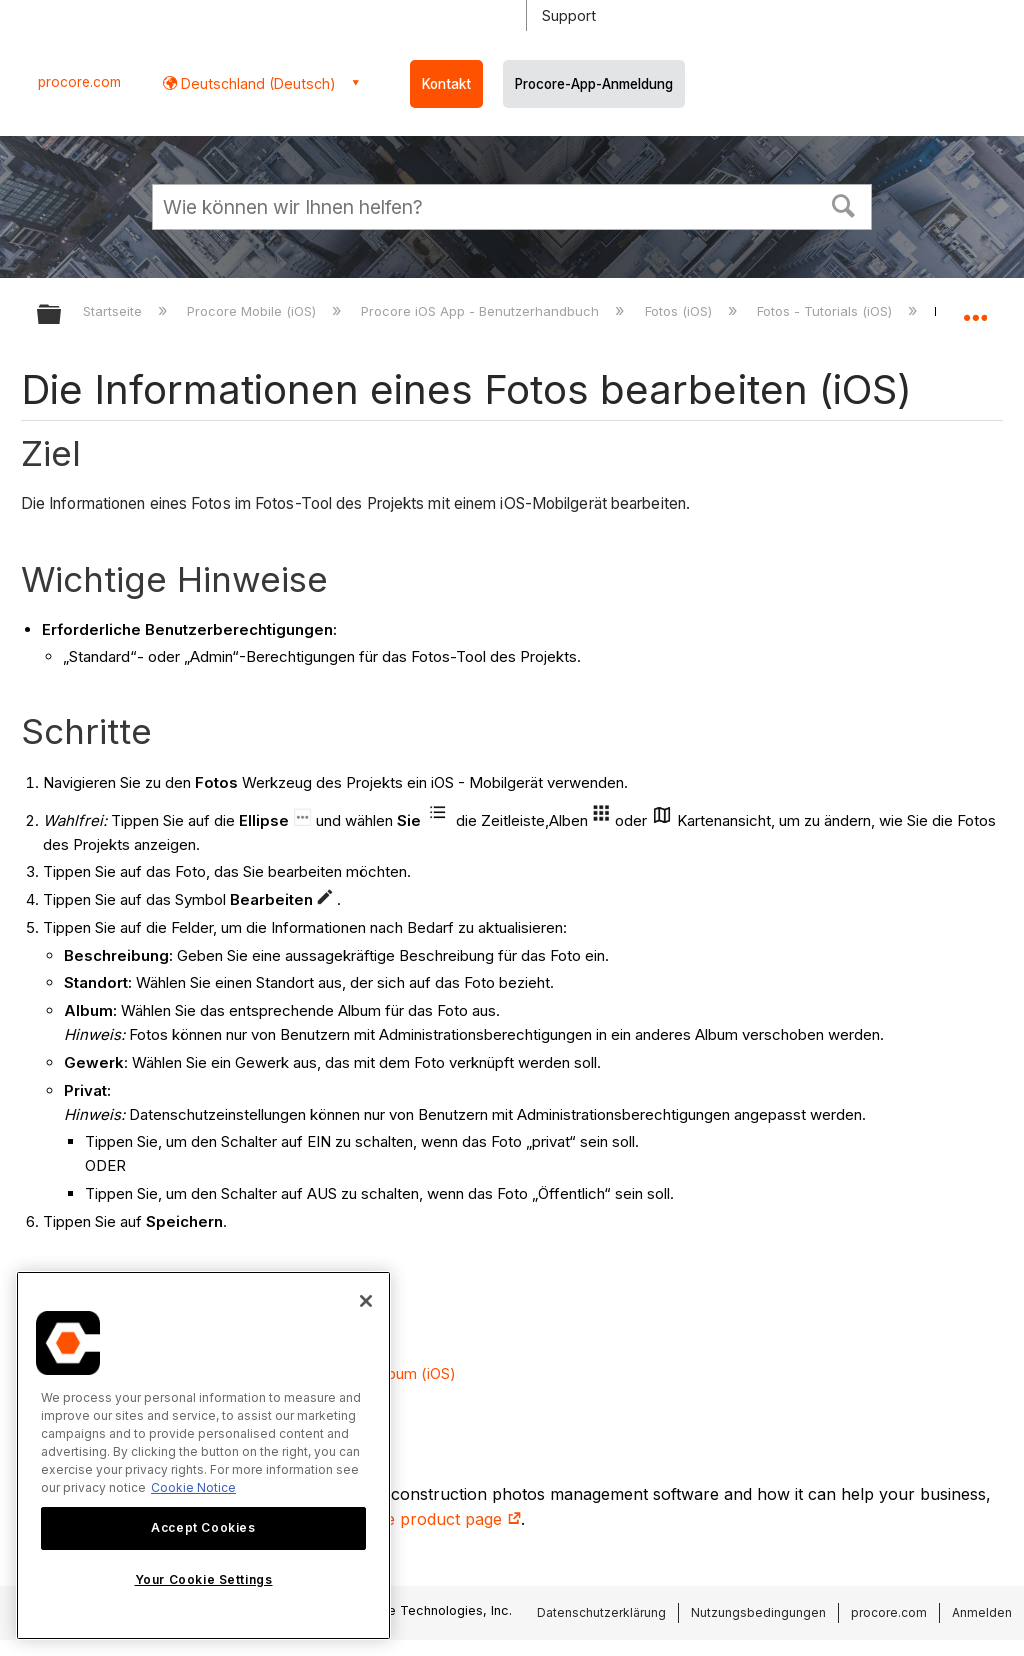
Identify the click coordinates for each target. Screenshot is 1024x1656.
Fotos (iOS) (680, 311)
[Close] (366, 1301)
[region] (203, 1455)
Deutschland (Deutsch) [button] (256, 83)
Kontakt (446, 84)
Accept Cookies (203, 1527)
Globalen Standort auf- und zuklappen (975, 308)
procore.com (79, 82)
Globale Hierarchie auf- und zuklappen (62, 315)
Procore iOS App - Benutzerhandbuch (482, 311)
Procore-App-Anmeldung (594, 84)
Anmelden (982, 1612)
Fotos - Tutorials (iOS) (826, 311)
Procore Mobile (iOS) (253, 311)
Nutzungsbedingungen (758, 1612)
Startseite (114, 311)
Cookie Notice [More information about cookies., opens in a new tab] (193, 1487)
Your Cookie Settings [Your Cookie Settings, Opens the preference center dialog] (204, 1579)
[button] (844, 204)
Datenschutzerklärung (601, 1612)
